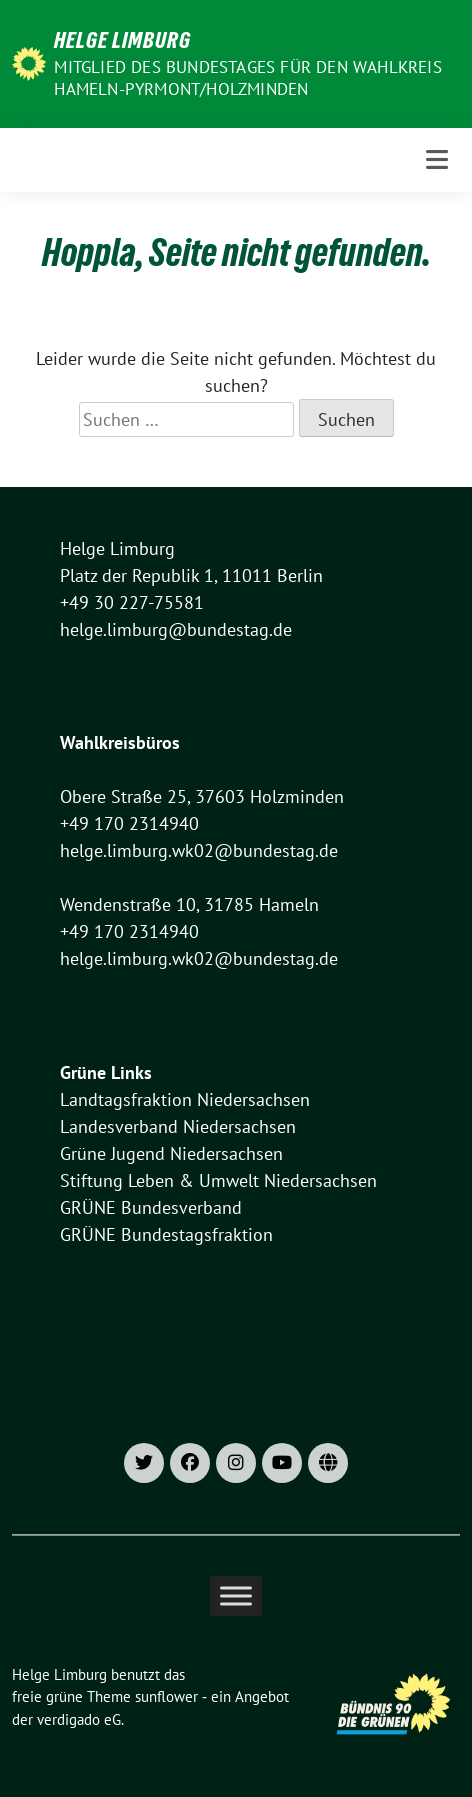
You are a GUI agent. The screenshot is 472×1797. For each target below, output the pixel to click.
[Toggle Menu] (236, 1595)
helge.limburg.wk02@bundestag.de (199, 850)
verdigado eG (79, 1719)
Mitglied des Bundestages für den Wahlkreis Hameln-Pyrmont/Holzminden (247, 78)
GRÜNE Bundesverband (151, 1207)
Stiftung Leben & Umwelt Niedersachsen (218, 1180)
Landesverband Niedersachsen (178, 1126)
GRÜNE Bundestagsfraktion (166, 1234)
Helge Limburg (122, 40)
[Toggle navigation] (437, 159)
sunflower (166, 1696)
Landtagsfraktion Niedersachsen (185, 1099)
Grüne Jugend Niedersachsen (171, 1153)
